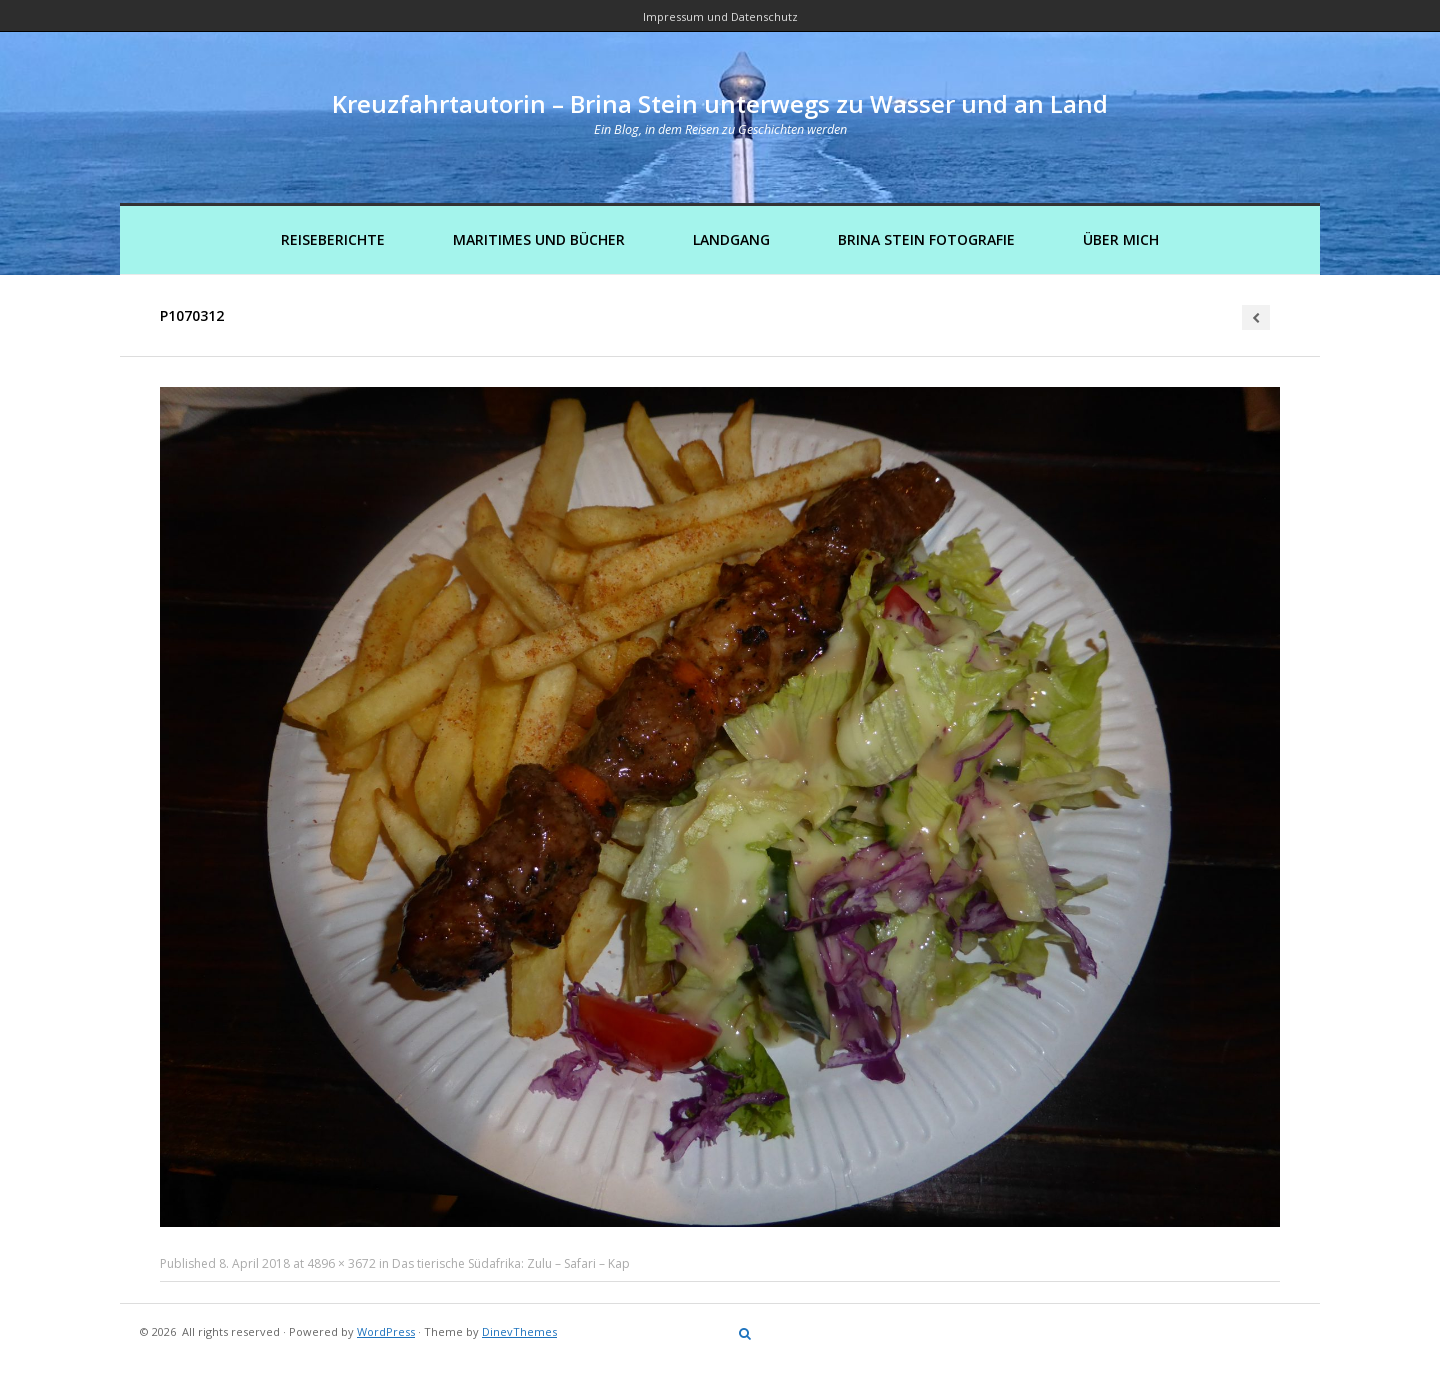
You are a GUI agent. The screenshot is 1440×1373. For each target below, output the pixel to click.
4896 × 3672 (341, 1263)
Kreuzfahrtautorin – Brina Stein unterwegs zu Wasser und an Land (720, 103)
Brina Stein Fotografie (926, 239)
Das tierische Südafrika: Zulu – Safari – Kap (511, 1263)
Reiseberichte (333, 239)
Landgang (731, 239)
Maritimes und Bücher (539, 239)
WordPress (386, 1331)
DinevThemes (519, 1331)
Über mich (1121, 239)
